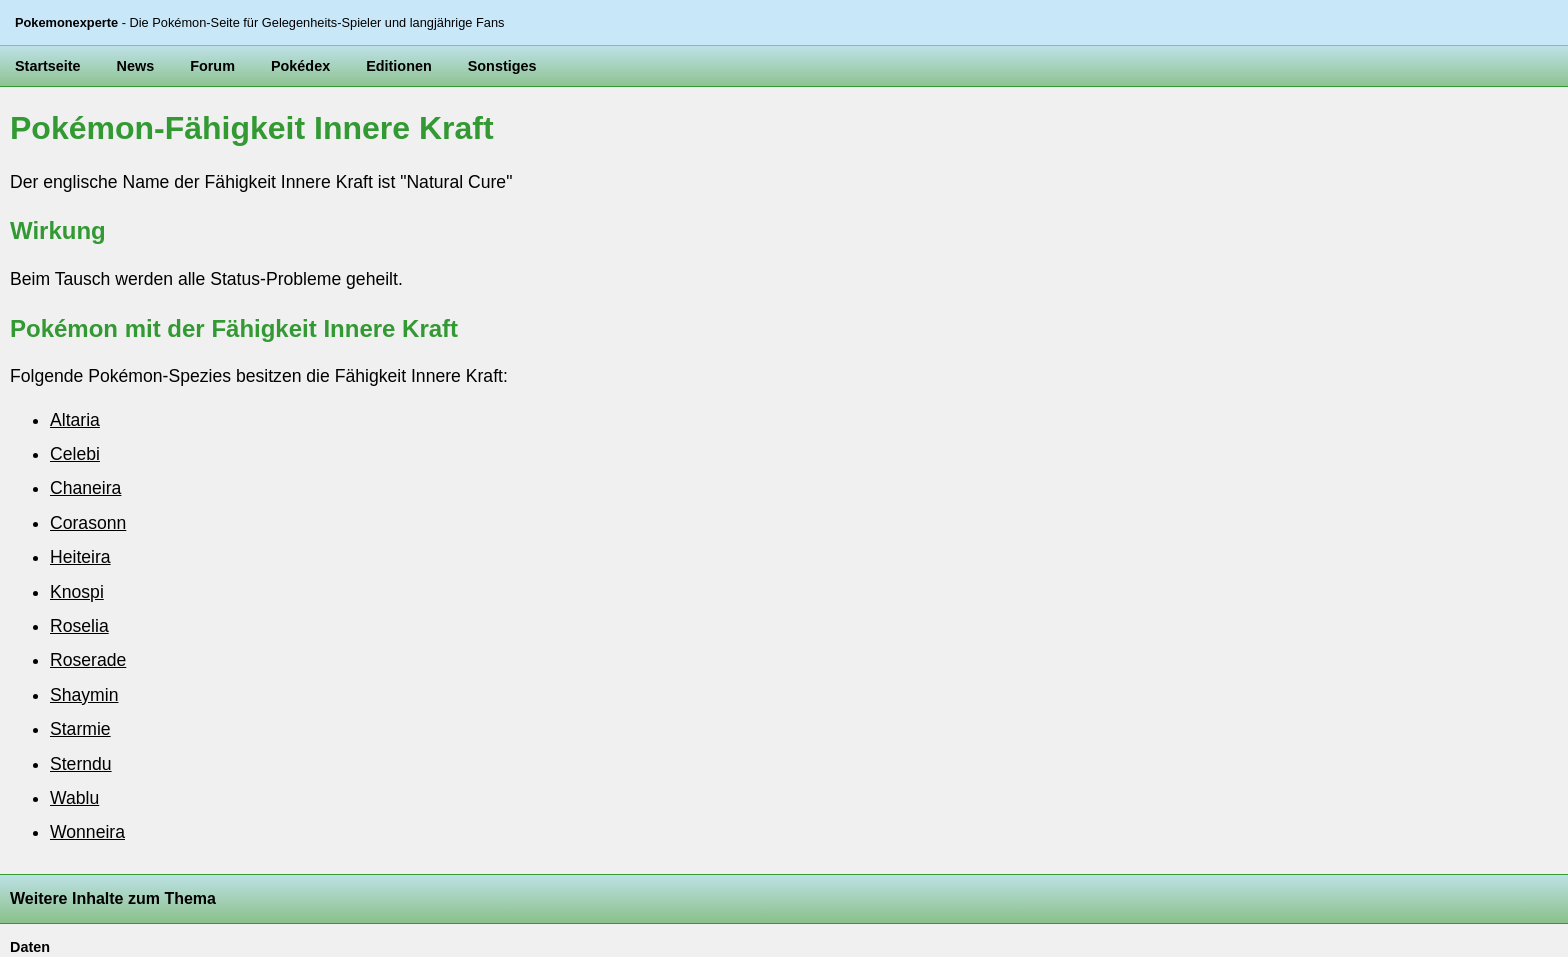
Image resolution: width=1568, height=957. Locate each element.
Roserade (88, 660)
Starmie (80, 729)
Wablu (74, 798)
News (136, 66)
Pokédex (300, 66)
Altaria (75, 420)
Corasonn (88, 523)
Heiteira (80, 557)
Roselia (79, 626)
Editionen (399, 66)
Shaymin (84, 695)
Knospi (77, 592)
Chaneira (85, 488)
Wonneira (87, 832)
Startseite (48, 66)
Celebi (75, 454)
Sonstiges (502, 66)
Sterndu (81, 764)
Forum (212, 66)
